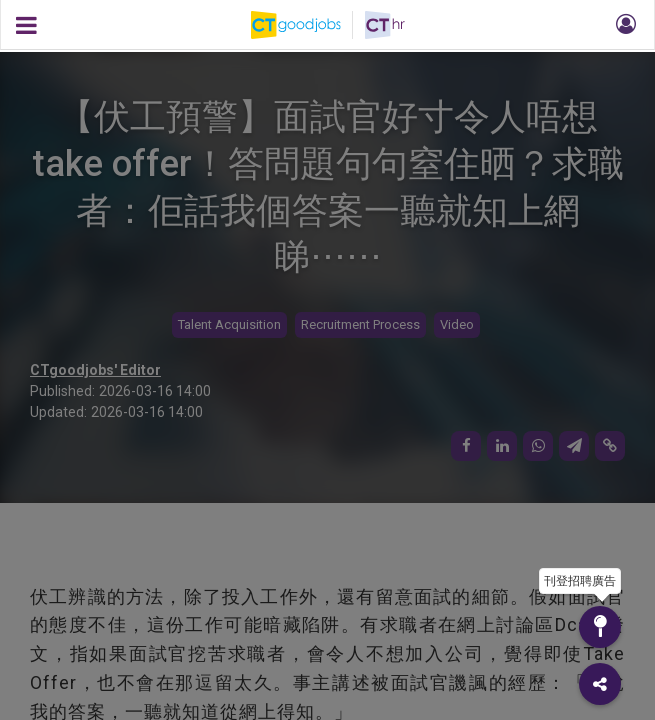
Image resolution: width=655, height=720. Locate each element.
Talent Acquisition (229, 324)
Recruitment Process (360, 324)
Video (457, 324)
